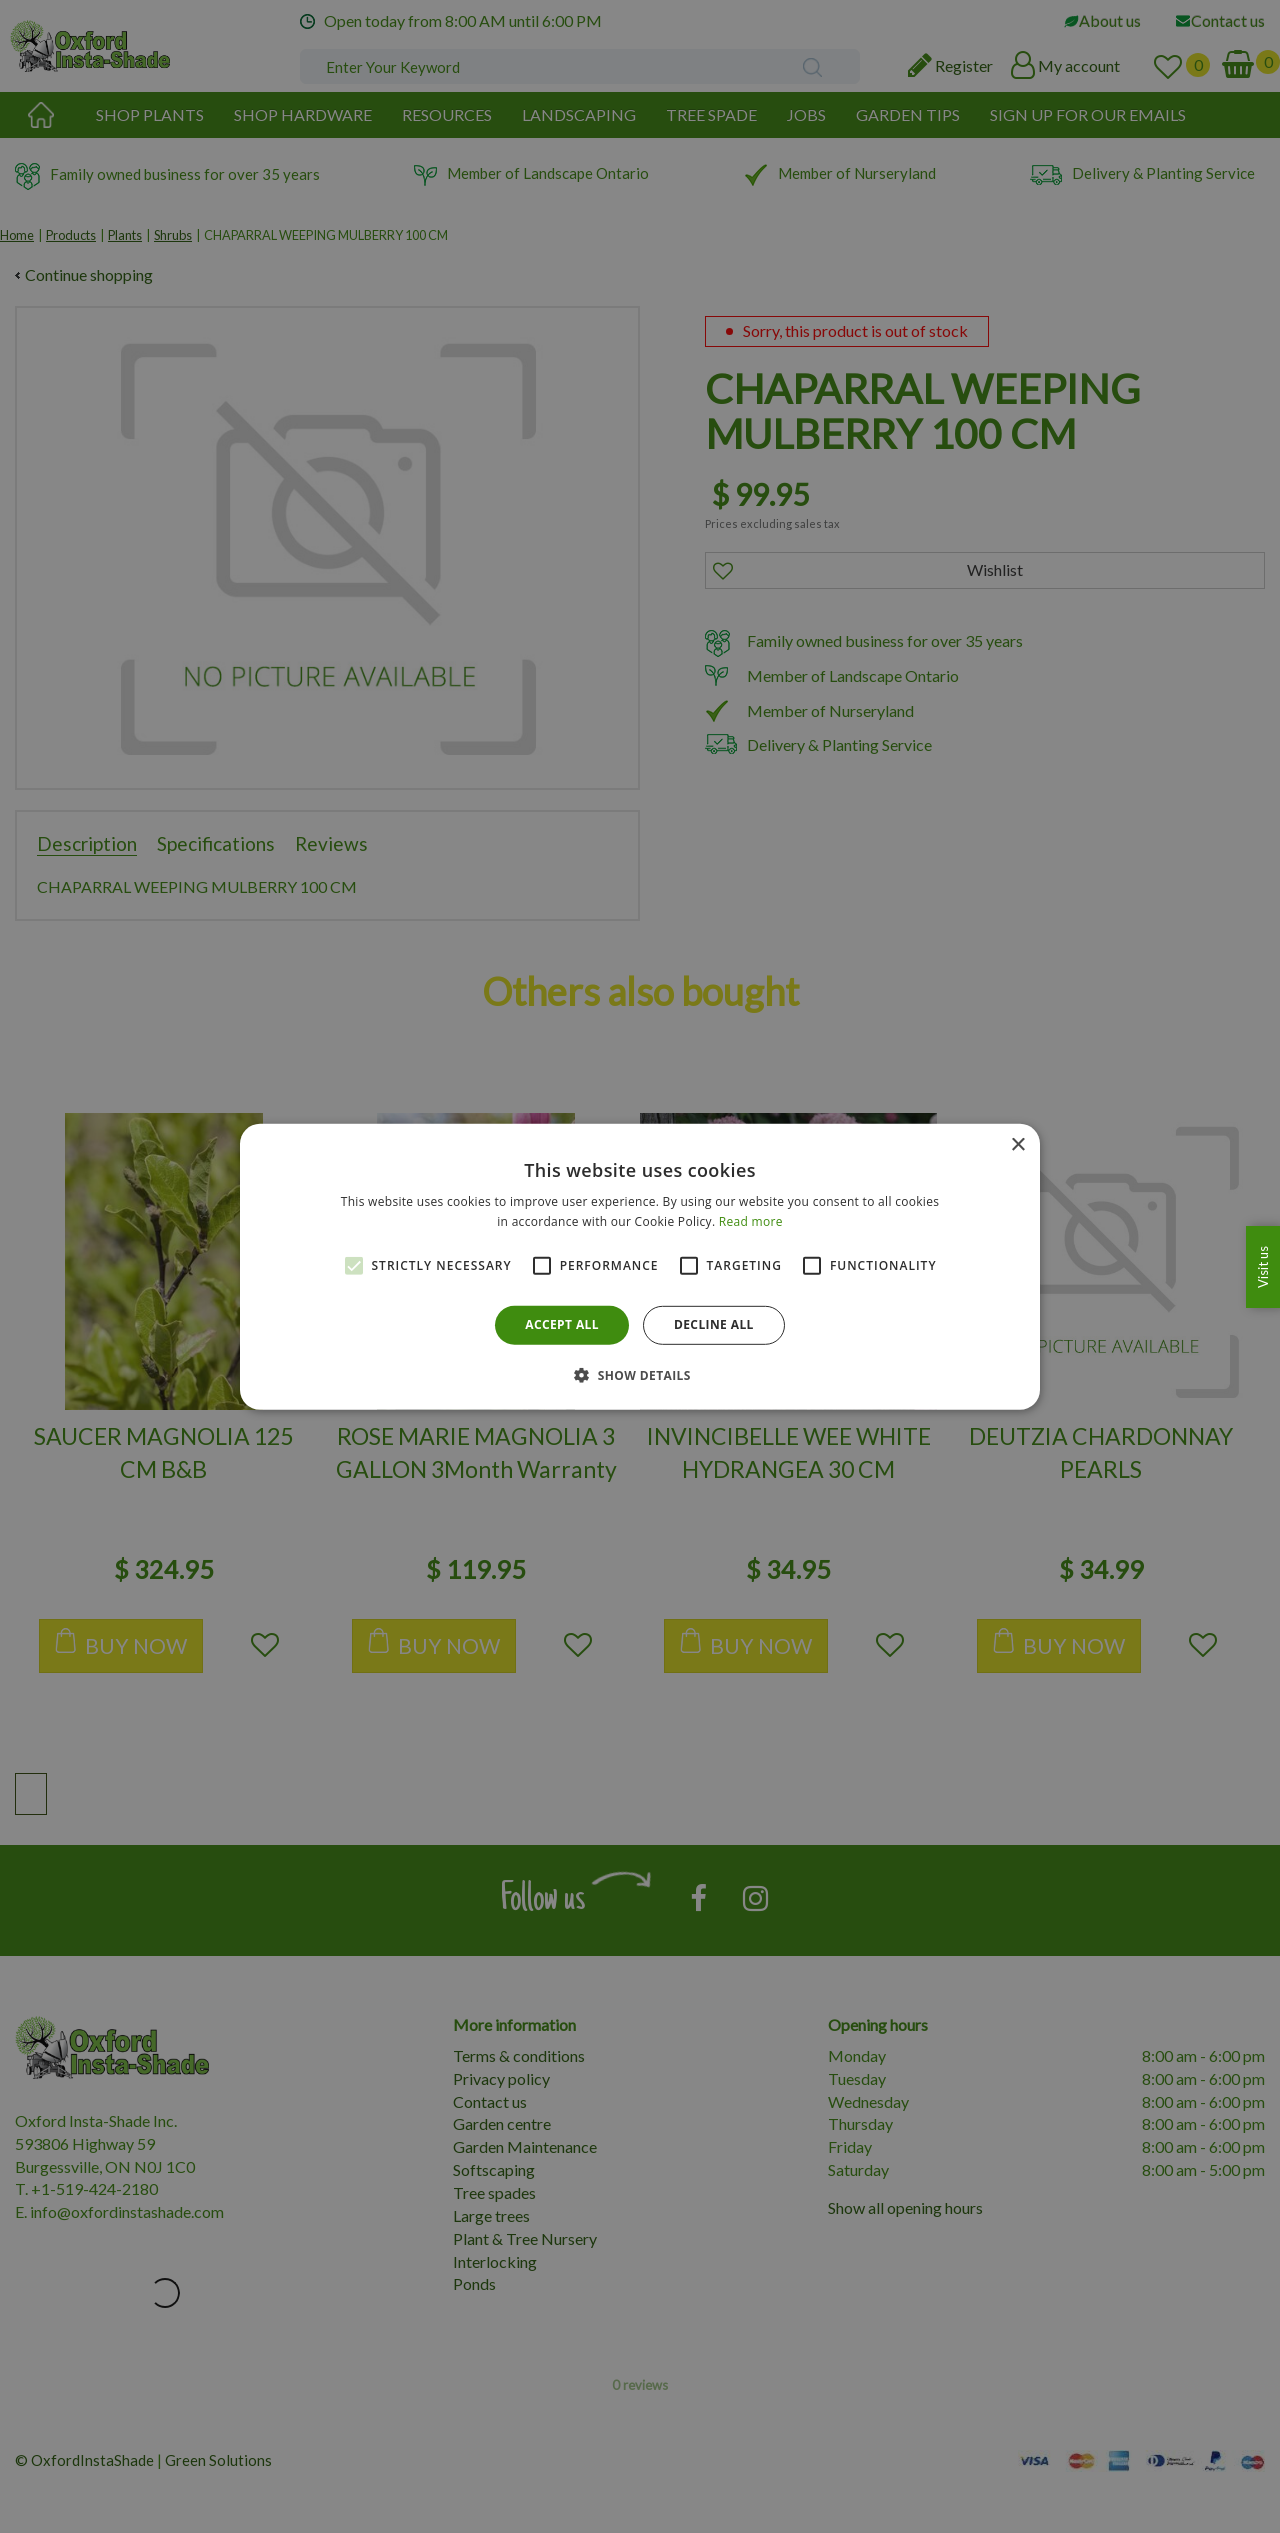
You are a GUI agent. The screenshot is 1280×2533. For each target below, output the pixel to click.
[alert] (640, 1266)
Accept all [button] (562, 1324)
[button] (640, 1375)
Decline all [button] (714, 1324)
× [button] (1017, 1144)
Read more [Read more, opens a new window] (751, 1221)
